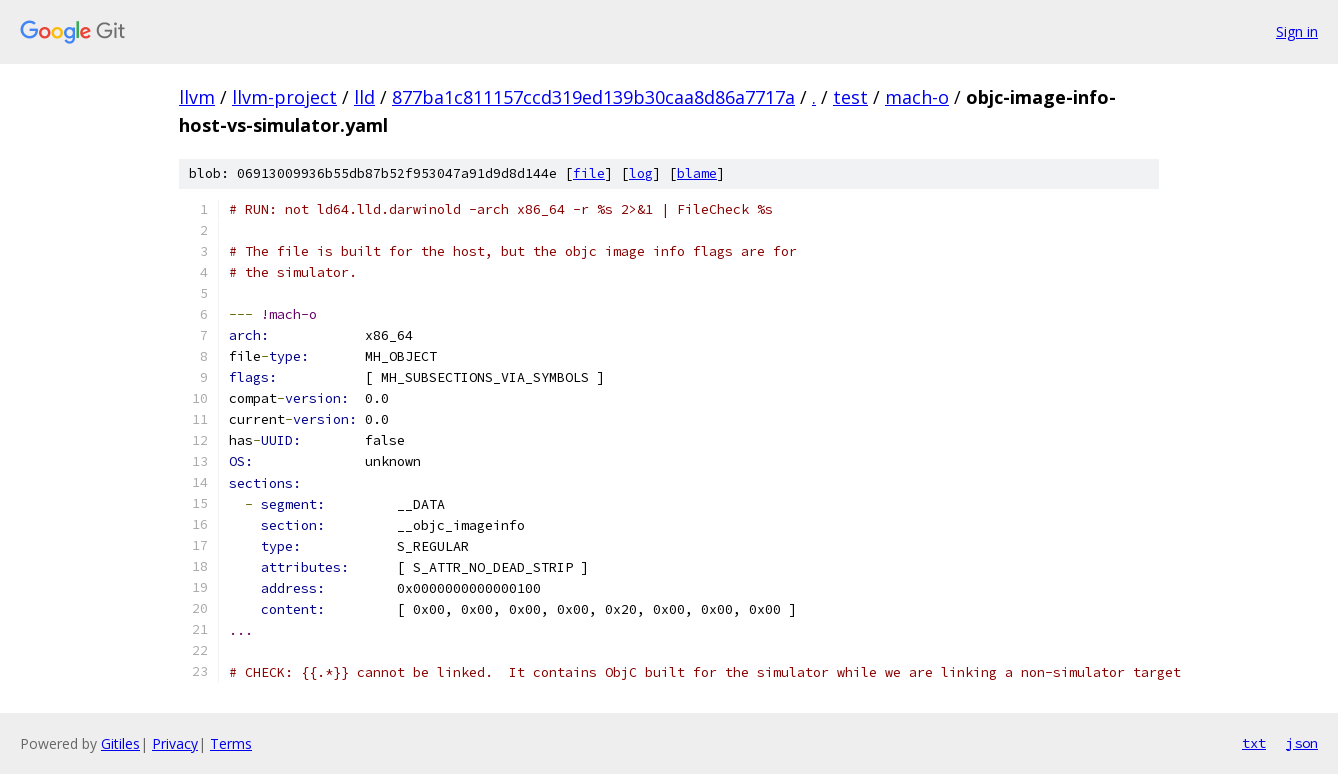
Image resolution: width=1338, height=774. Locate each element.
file (589, 173)
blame (697, 173)
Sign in (1297, 31)
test (850, 97)
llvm (197, 97)
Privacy (175, 743)
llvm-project (284, 97)
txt (1254, 743)
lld (364, 97)
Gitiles (120, 743)
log (641, 173)
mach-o (917, 97)
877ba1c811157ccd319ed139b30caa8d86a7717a (593, 97)
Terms (231, 743)
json (1302, 743)
